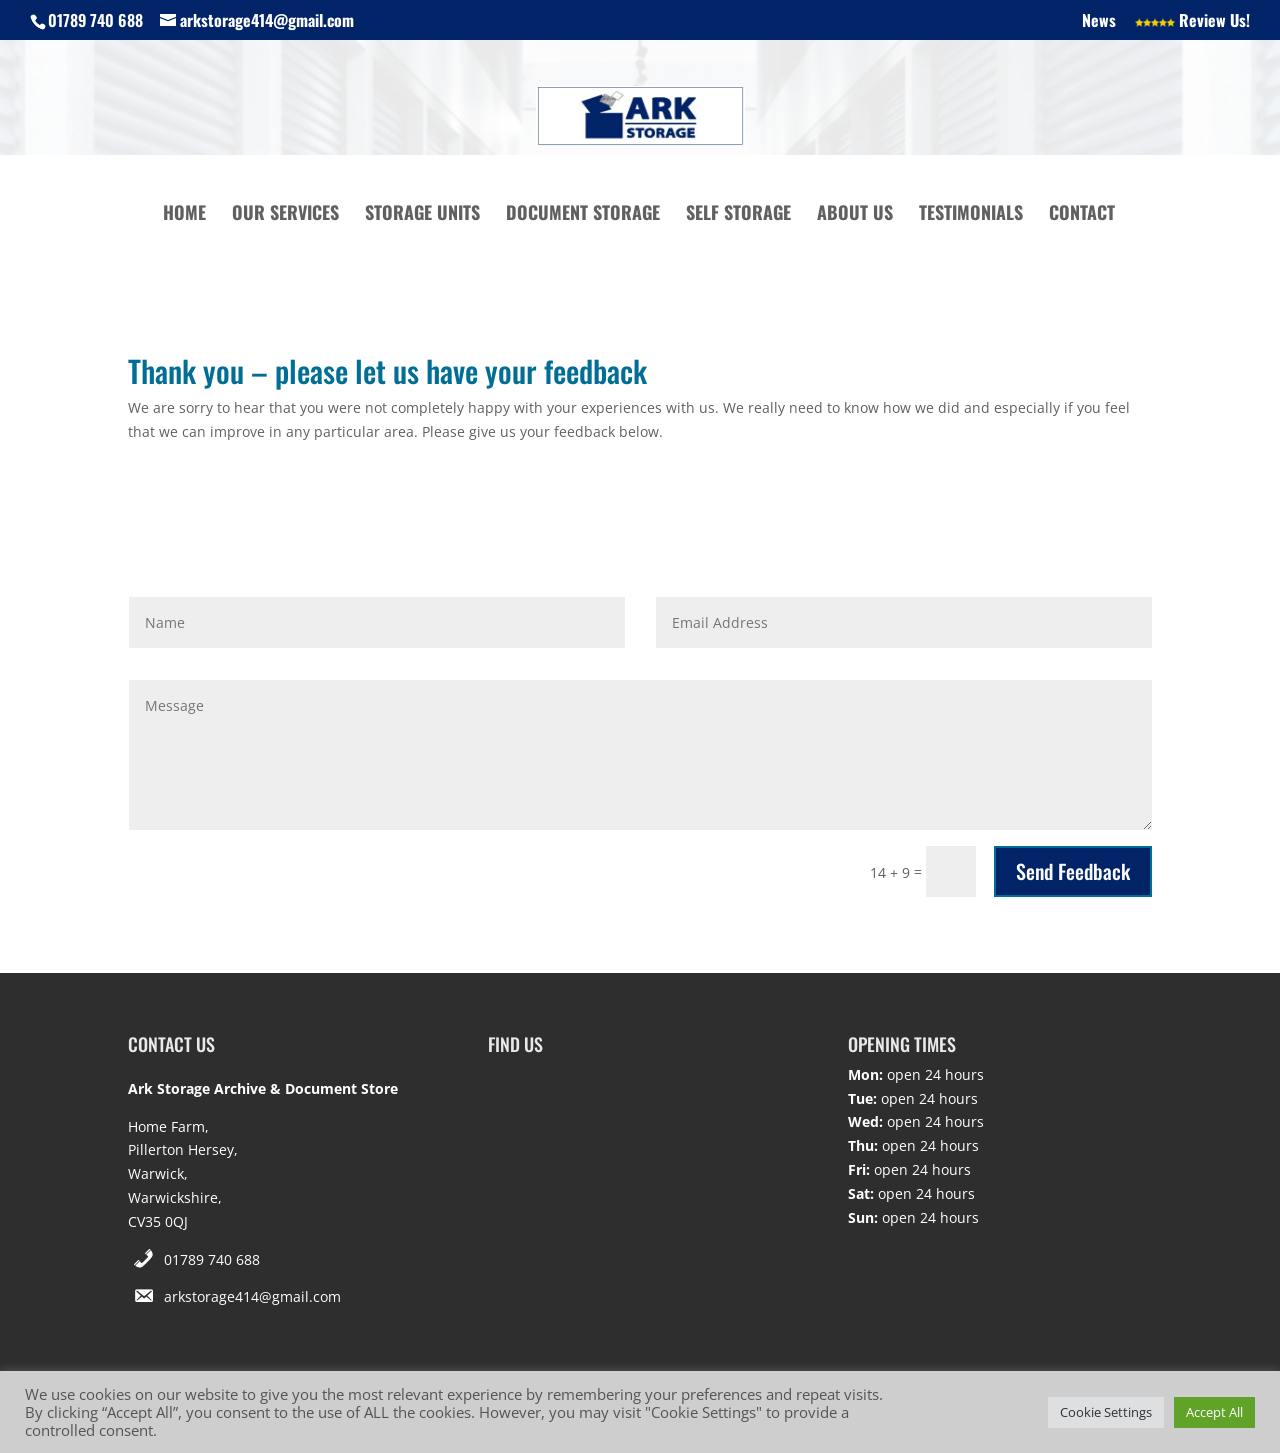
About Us (855, 215)
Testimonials (971, 215)
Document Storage (583, 215)
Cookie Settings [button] (1106, 1412)
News (1099, 22)
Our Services (285, 215)
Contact (1082, 215)
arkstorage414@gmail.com (252, 1296)
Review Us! (1192, 22)
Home (184, 215)
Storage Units (422, 215)
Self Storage (738, 215)
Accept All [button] (1214, 1412)
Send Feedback (1073, 871)
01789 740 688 (212, 1259)
